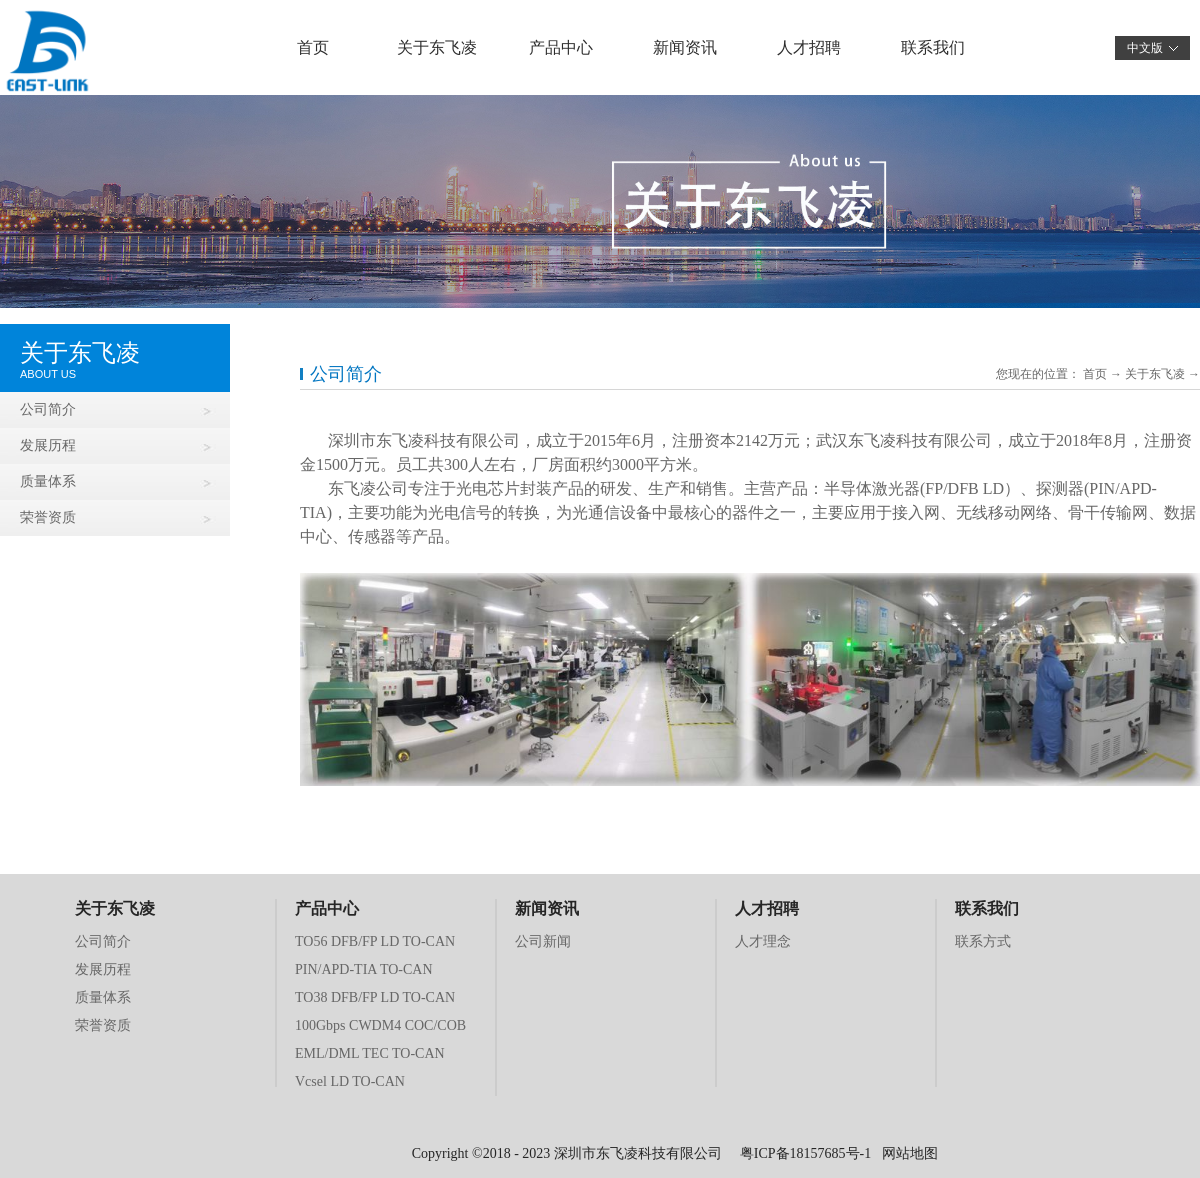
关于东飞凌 (1155, 374)
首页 (313, 47)
